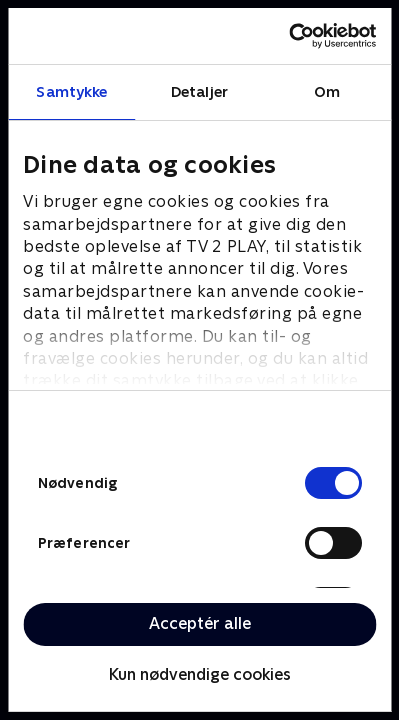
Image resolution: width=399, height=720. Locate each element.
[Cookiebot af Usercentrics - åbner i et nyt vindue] (288, 36)
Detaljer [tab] (199, 91)
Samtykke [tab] (71, 91)
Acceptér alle (200, 623)
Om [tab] (327, 91)
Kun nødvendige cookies (200, 674)
